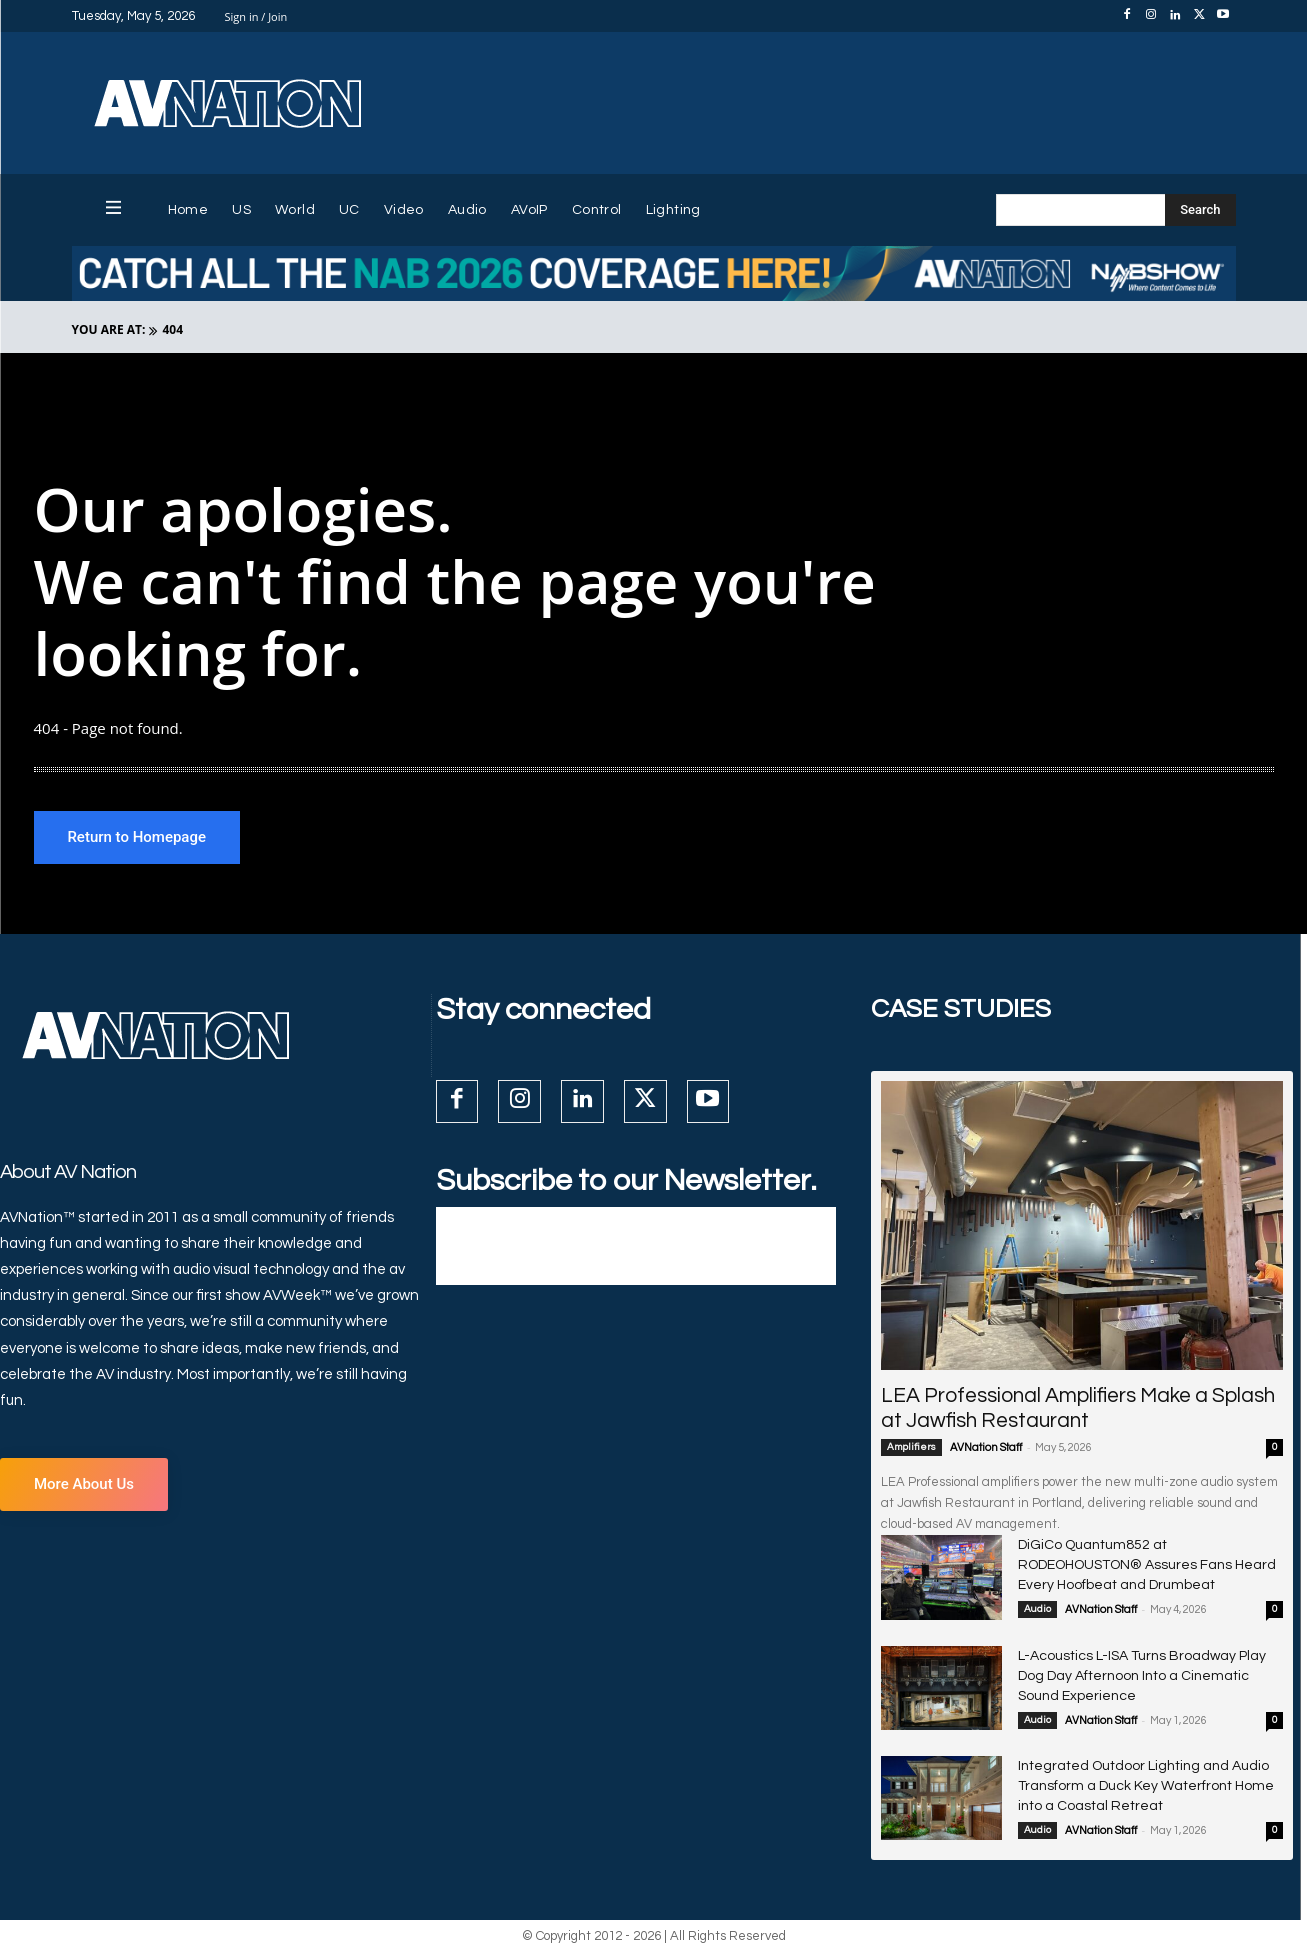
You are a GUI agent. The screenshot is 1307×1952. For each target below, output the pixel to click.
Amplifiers (911, 1449)
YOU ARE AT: (109, 329)
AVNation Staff (986, 1449)
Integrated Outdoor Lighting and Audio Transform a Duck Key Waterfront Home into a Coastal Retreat (1146, 1788)
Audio (1037, 1611)
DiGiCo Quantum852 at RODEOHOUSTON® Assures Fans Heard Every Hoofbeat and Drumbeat (1147, 1567)
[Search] (1200, 210)
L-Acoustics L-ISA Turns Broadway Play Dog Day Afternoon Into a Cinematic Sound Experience (1142, 1677)
